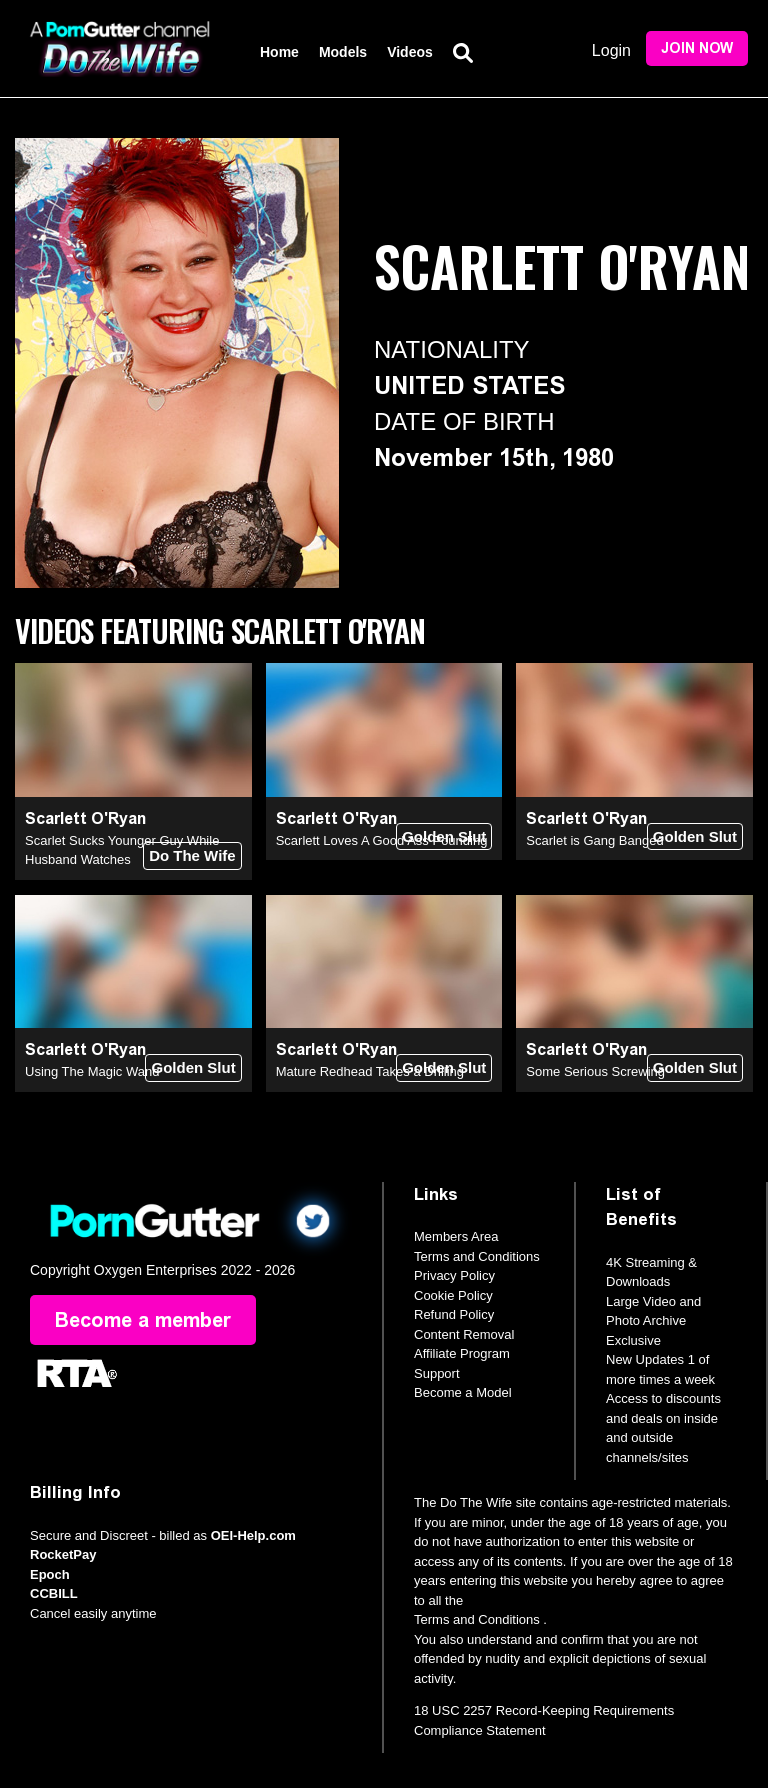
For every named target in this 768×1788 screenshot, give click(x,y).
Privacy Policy (454, 1275)
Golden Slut (444, 836)
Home (279, 52)
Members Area (456, 1236)
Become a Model (463, 1392)
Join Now (697, 48)
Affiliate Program (462, 1353)
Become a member (143, 1320)
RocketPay (63, 1554)
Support (437, 1373)
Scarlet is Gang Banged (594, 840)
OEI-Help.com (253, 1535)
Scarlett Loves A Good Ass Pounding (382, 840)
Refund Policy (454, 1314)
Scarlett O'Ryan (85, 818)
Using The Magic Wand (92, 1071)
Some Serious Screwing (595, 1071)
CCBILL (54, 1593)
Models (343, 52)
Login (611, 50)
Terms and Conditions (477, 1256)
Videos (410, 52)
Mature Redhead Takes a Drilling (370, 1071)
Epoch (50, 1574)
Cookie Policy (453, 1295)
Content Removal (464, 1334)
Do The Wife (192, 855)
